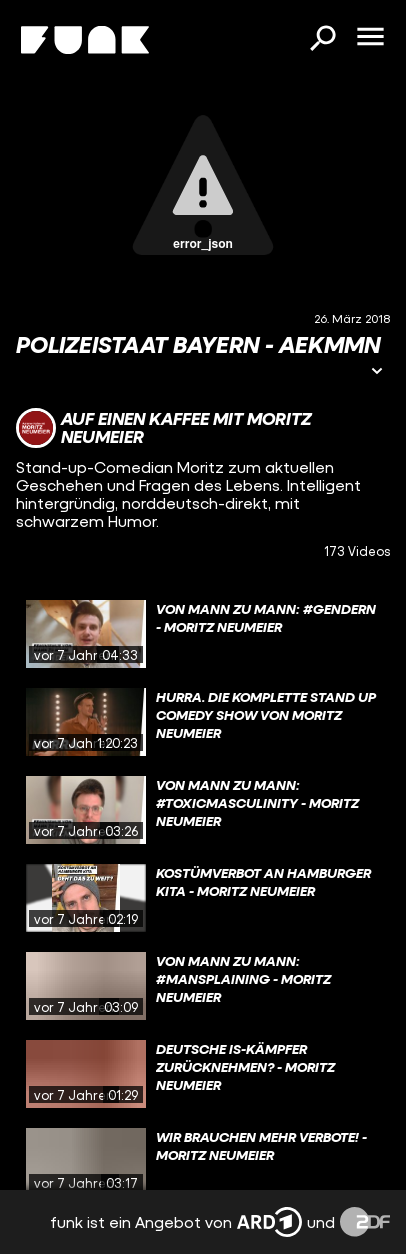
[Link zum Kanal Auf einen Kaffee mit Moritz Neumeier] (203, 428)
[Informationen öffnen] (377, 372)
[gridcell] (203, 634)
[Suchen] (322, 40)
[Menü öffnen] (370, 38)
